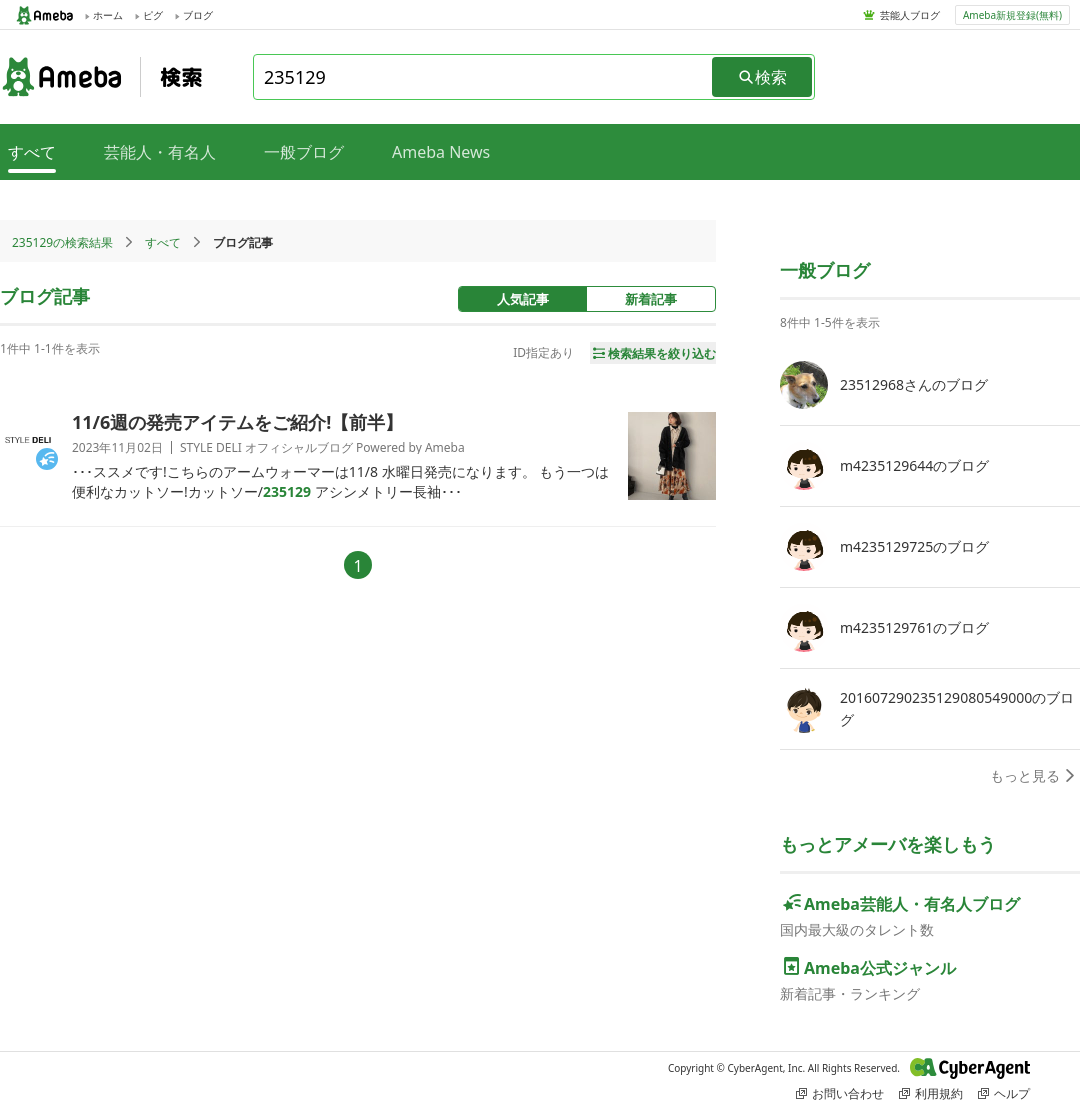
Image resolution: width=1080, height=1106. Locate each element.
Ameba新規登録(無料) (1012, 15)
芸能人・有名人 (160, 152)
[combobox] (484, 77)
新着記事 (651, 299)
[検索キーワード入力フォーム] (484, 77)
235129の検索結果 (62, 242)
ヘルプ (1004, 1093)
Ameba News (441, 152)
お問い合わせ (840, 1093)
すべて (163, 242)
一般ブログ (304, 152)
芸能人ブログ (910, 15)
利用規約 (931, 1093)
